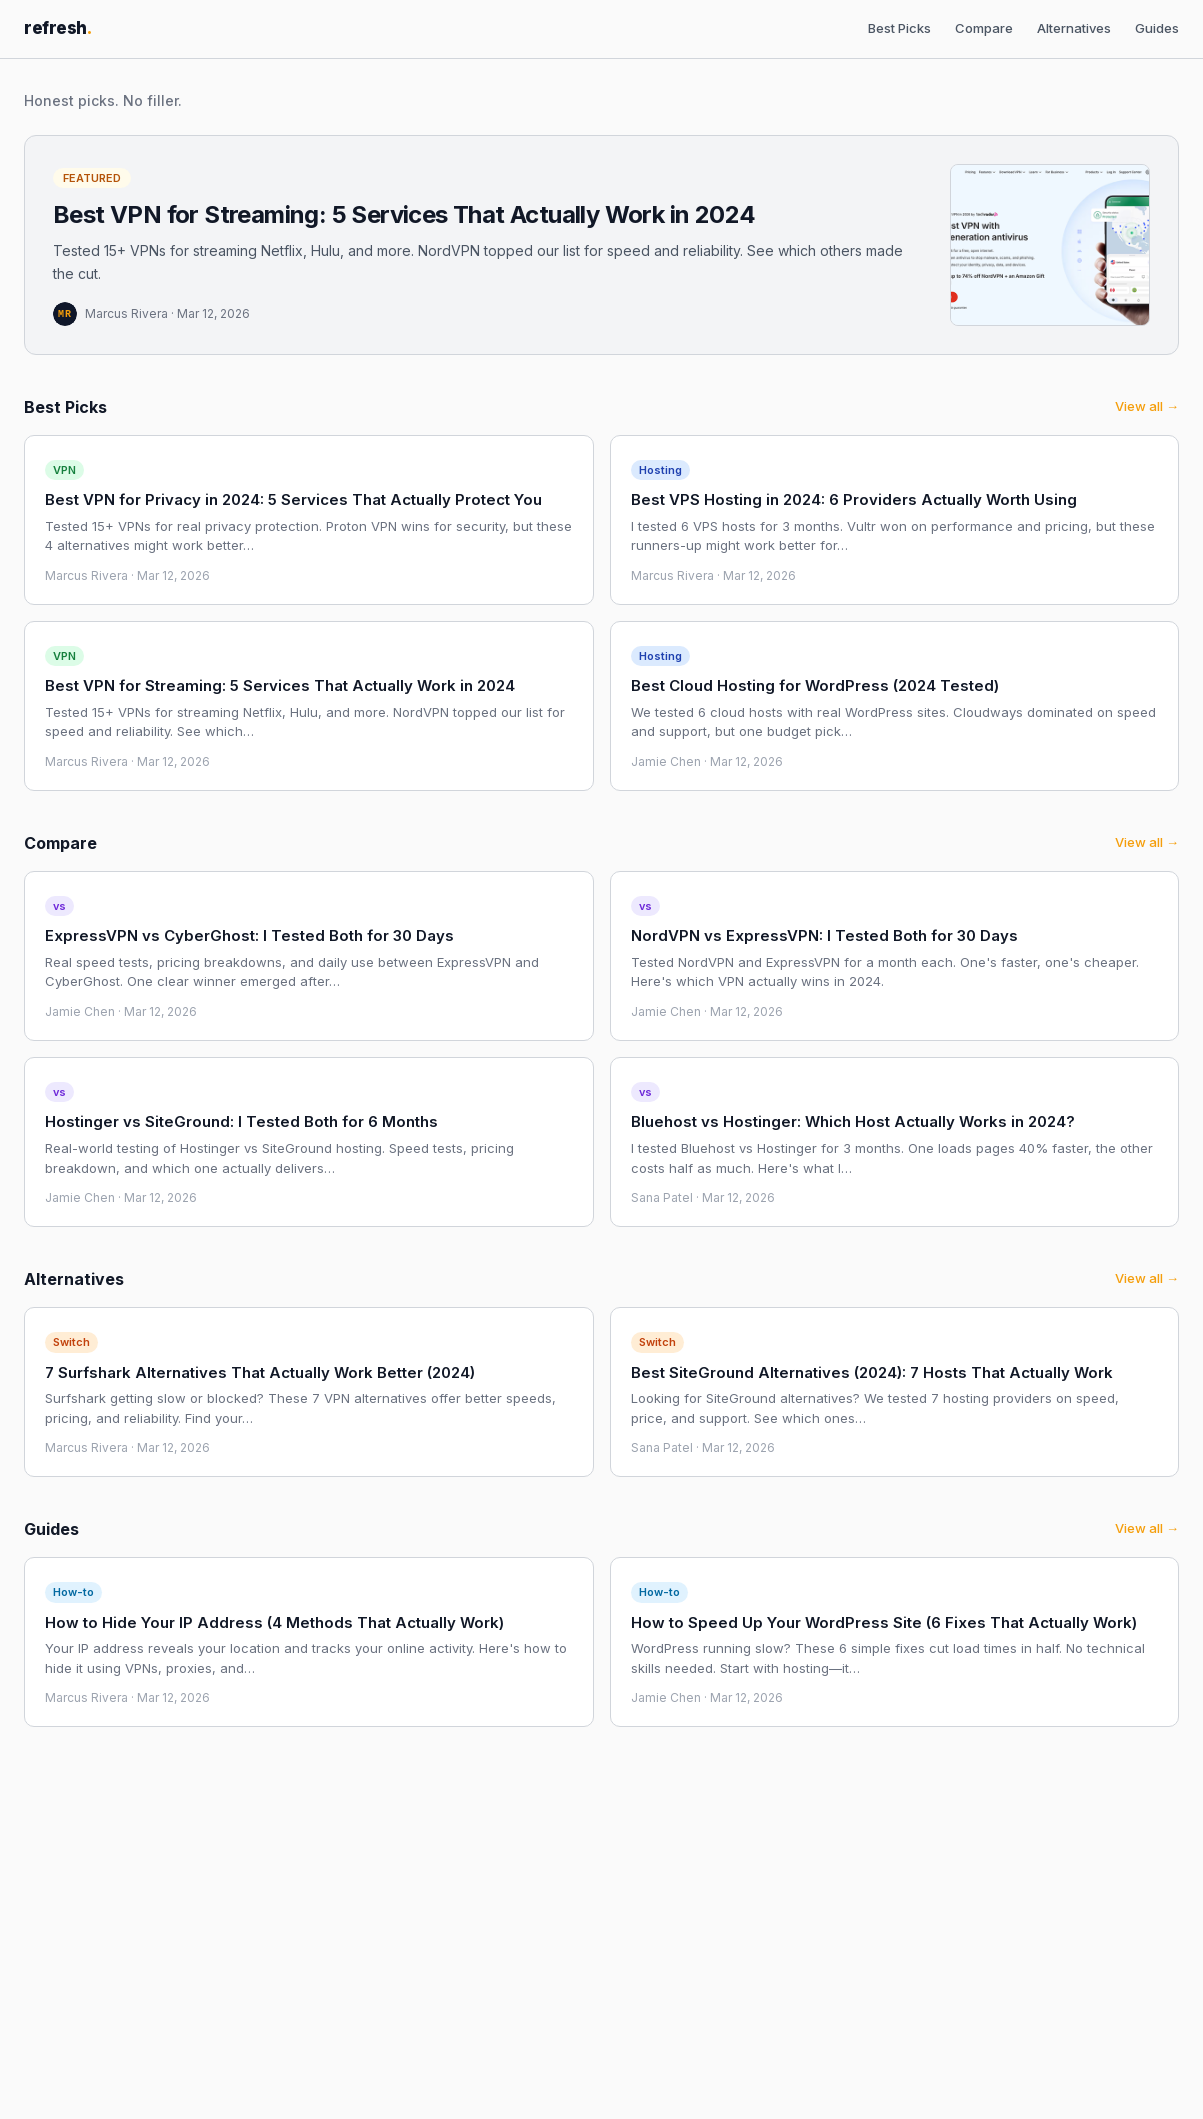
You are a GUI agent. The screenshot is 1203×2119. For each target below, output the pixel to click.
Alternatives (1074, 28)
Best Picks (899, 28)
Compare (984, 28)
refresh (58, 28)
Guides (1157, 28)
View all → (1147, 406)
